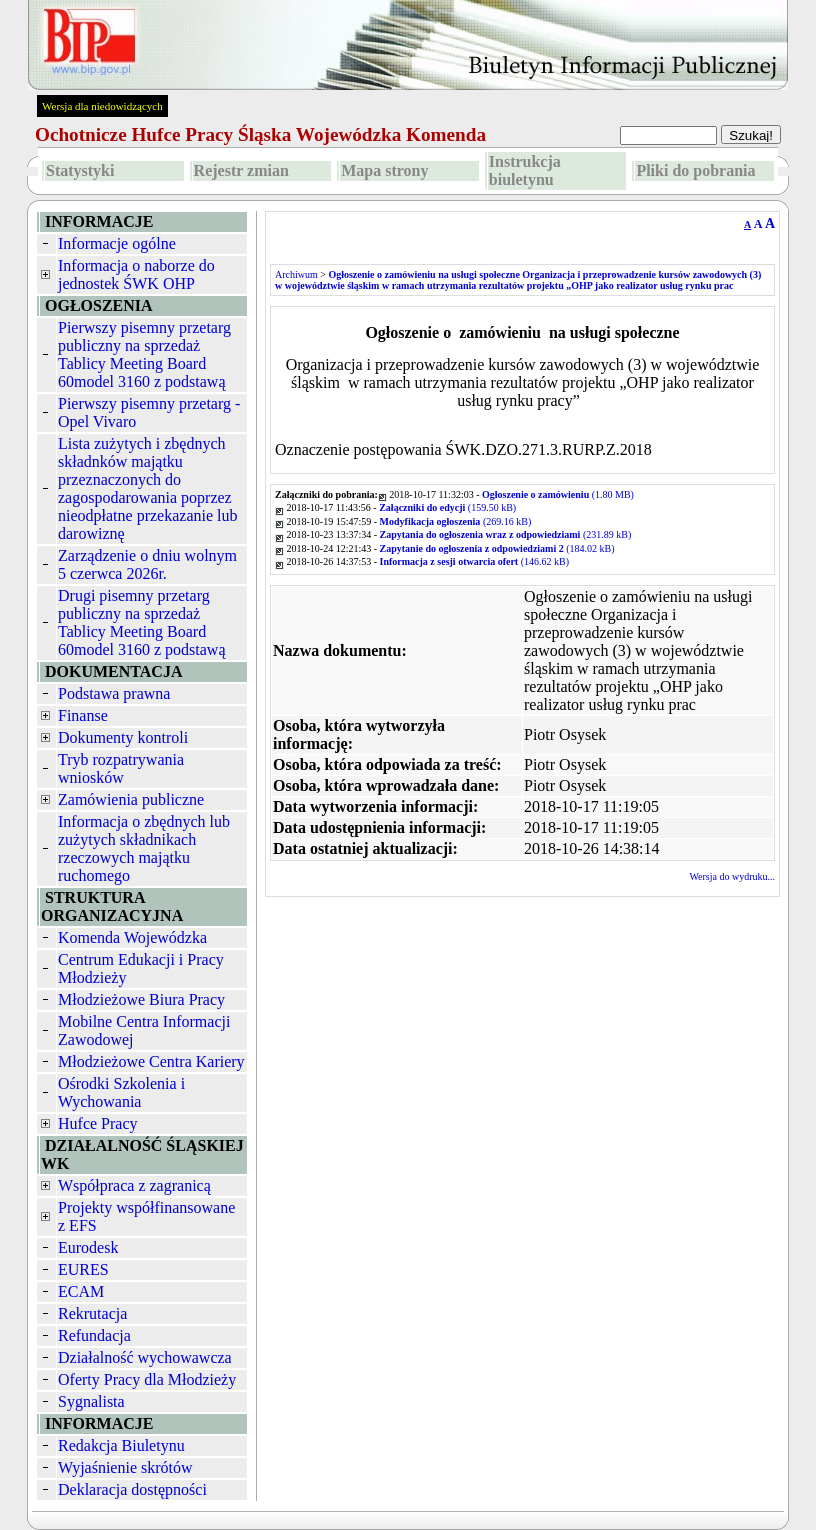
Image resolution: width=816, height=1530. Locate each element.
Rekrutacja (92, 1313)
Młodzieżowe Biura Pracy (141, 999)
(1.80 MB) (558, 494)
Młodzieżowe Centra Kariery (151, 1061)
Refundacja (94, 1335)
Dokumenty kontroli (123, 737)
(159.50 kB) (447, 507)
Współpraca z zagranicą (134, 1185)
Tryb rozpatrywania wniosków (121, 768)
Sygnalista (91, 1401)
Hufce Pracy (98, 1123)
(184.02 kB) (497, 548)
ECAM (81, 1291)
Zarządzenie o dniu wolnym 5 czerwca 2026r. (147, 564)
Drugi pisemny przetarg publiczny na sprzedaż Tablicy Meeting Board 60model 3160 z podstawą (142, 622)
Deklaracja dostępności (132, 1489)
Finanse (83, 715)
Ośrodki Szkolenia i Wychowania (121, 1092)
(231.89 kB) (506, 534)
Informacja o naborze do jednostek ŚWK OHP (136, 274)
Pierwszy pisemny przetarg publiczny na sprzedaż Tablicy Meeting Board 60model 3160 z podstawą (144, 354)
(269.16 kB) (456, 521)
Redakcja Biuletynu (121, 1445)
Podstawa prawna (114, 693)
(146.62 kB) (475, 561)
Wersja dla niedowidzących (102, 106)
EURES (83, 1269)
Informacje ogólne (117, 243)
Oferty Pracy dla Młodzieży (147, 1379)
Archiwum (296, 274)
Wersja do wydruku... (732, 876)
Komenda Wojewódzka (132, 937)
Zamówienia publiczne (131, 799)
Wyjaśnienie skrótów (125, 1467)
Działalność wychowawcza (145, 1357)
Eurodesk (88, 1247)
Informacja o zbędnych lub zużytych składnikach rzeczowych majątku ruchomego (144, 848)
